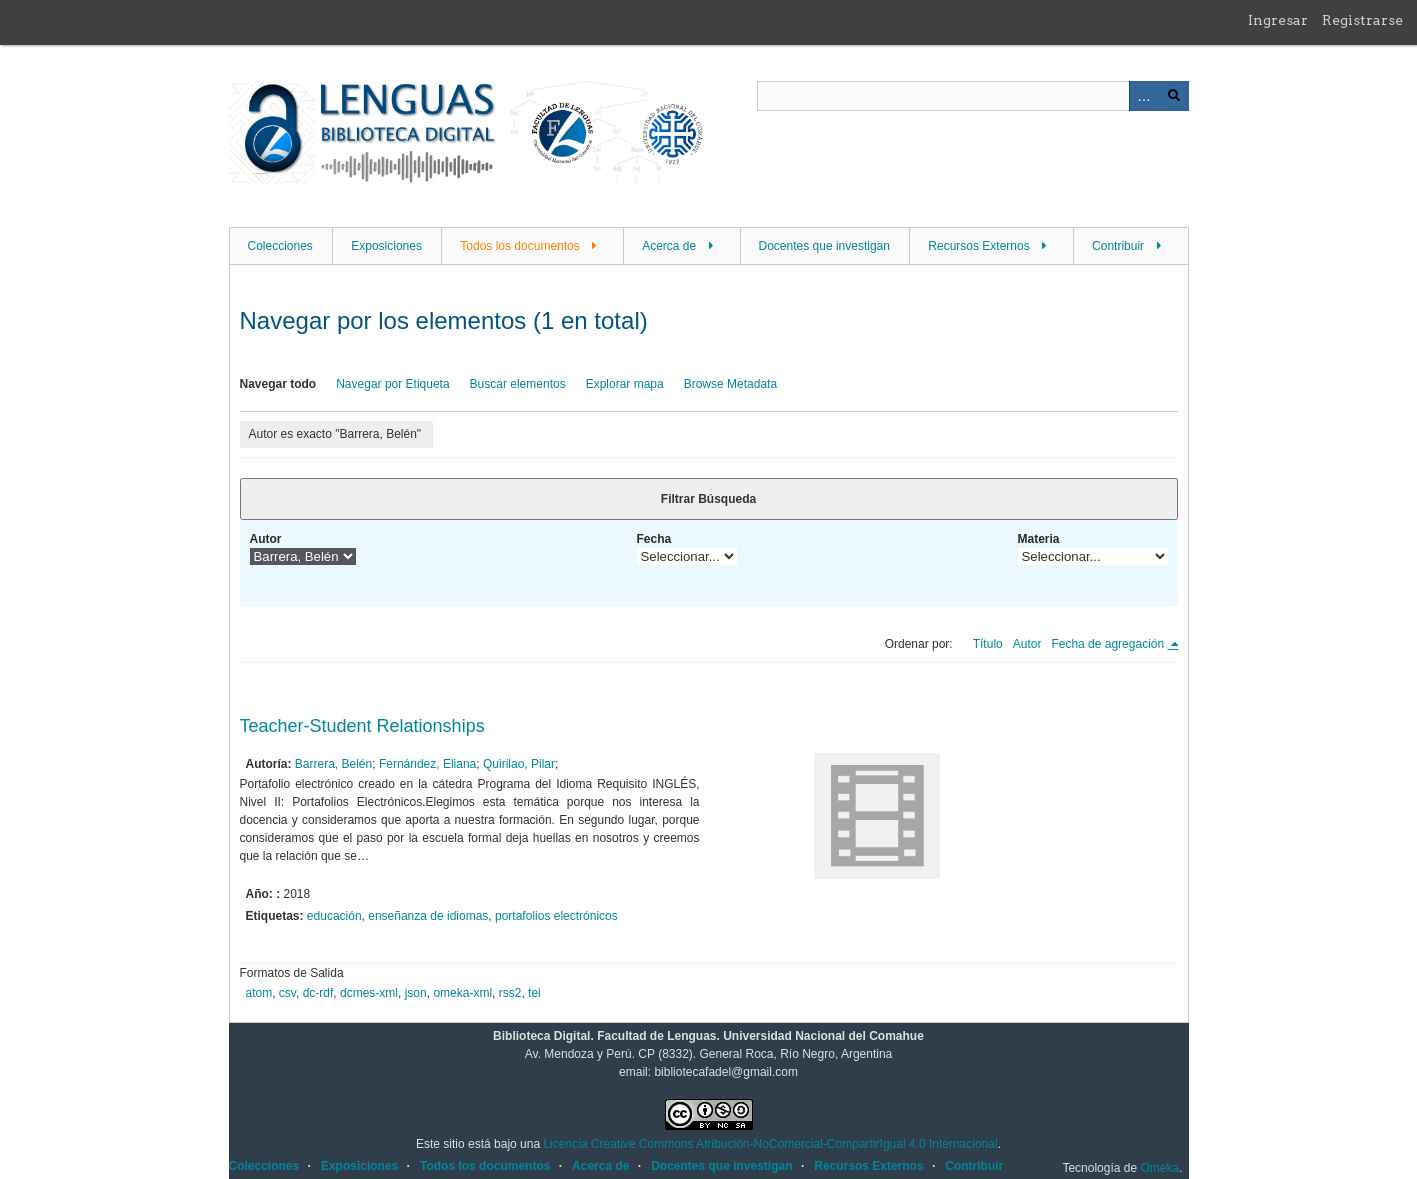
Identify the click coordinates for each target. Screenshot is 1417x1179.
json (416, 993)
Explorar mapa (625, 384)
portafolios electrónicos (556, 916)
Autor (266, 539)
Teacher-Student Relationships (362, 726)
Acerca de (669, 246)
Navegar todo (278, 384)
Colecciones (280, 246)
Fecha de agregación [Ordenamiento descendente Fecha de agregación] (1109, 644)
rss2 (510, 993)
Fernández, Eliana (427, 764)
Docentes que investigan (824, 246)
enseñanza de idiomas (428, 916)
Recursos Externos (978, 246)
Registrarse (1362, 20)
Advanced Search (1144, 96)
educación (334, 916)
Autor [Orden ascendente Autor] (1027, 644)
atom (259, 993)
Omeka (1159, 1168)
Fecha (654, 539)
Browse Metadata (730, 384)
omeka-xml (462, 993)
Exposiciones (386, 246)
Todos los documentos (519, 246)
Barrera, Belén (333, 764)
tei (534, 993)
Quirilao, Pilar (519, 764)
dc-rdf (318, 993)
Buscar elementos (518, 384)
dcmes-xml (369, 993)
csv (287, 993)
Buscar (1174, 96)
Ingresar (1278, 20)
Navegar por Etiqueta (392, 384)
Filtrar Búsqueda (708, 499)
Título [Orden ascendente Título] (988, 644)
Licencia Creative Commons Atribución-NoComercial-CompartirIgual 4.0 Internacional (770, 1144)
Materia (1039, 539)
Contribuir (1118, 246)
